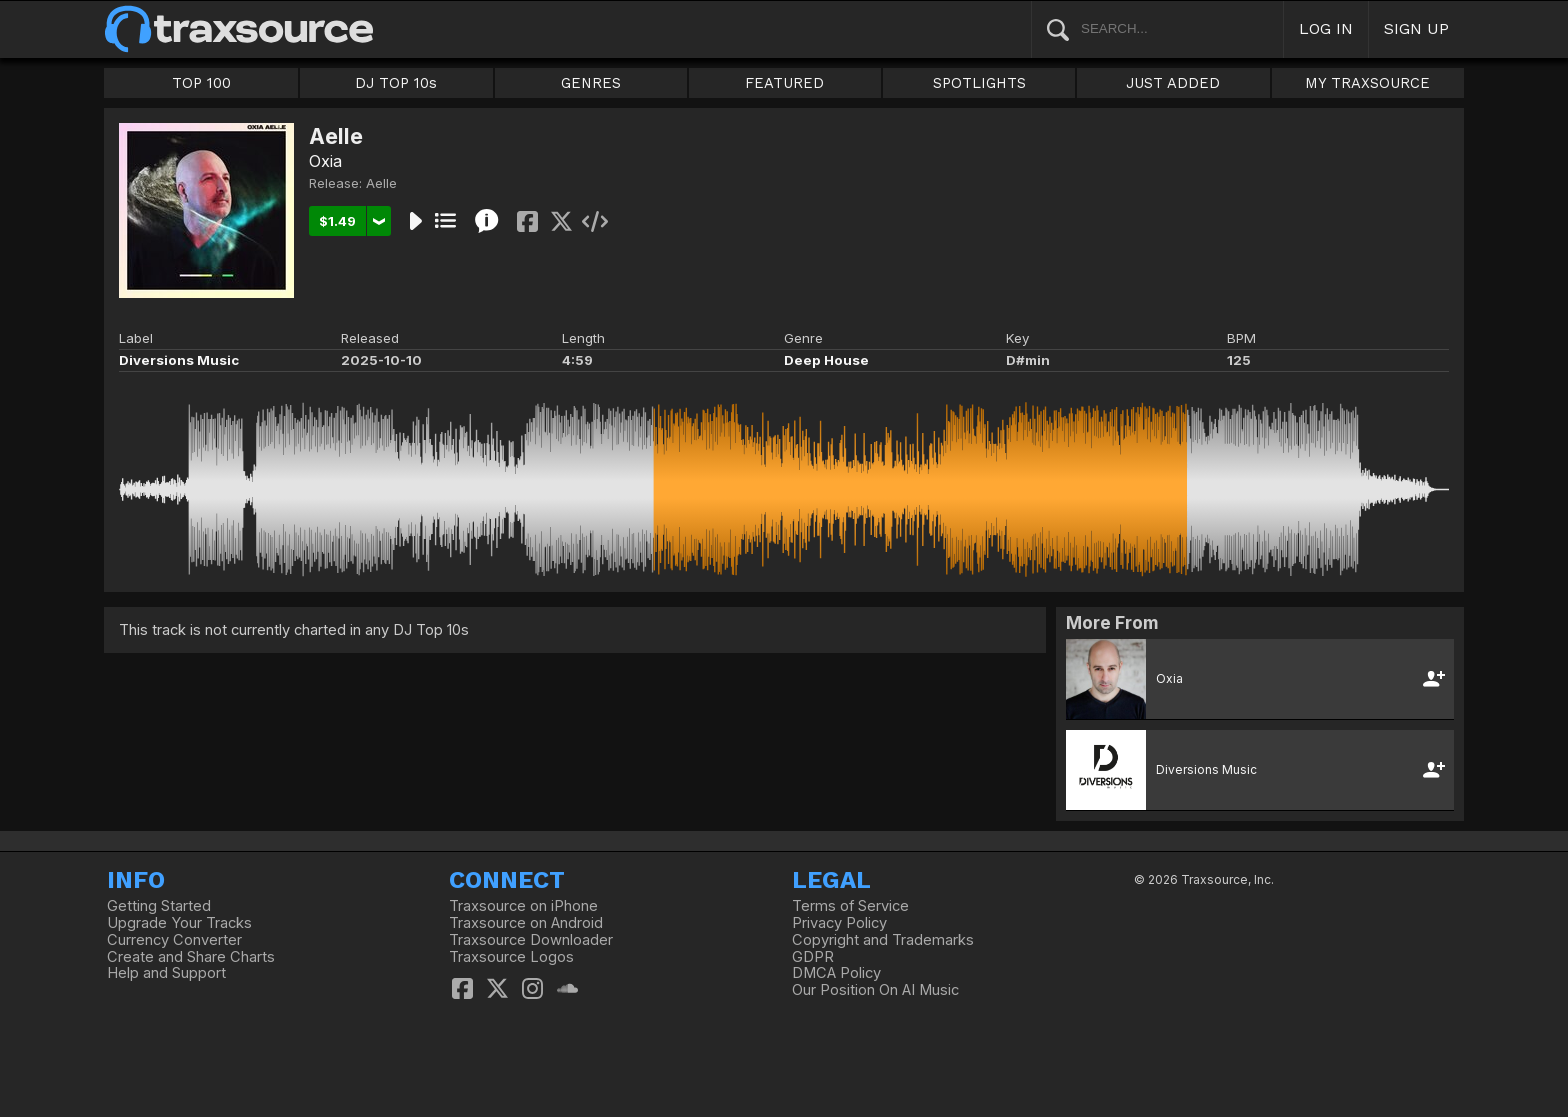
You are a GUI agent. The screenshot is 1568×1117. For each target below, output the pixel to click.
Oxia (325, 161)
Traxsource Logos (511, 957)
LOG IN (1326, 28)
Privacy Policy (839, 923)
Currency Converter (174, 940)
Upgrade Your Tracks (179, 923)
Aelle (381, 183)
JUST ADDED (1173, 83)
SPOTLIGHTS (979, 83)
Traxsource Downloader (531, 940)
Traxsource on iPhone (523, 906)
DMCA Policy (836, 973)
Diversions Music (179, 360)
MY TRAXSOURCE (1367, 83)
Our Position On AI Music (875, 990)
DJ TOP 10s (396, 83)
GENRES (591, 83)
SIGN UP (1416, 28)
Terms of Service (850, 906)
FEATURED (784, 83)
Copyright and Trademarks (883, 940)
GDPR (813, 957)
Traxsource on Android (526, 923)
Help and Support (166, 973)
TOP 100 (201, 83)
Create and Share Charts (191, 957)
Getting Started (159, 906)
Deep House (826, 360)
